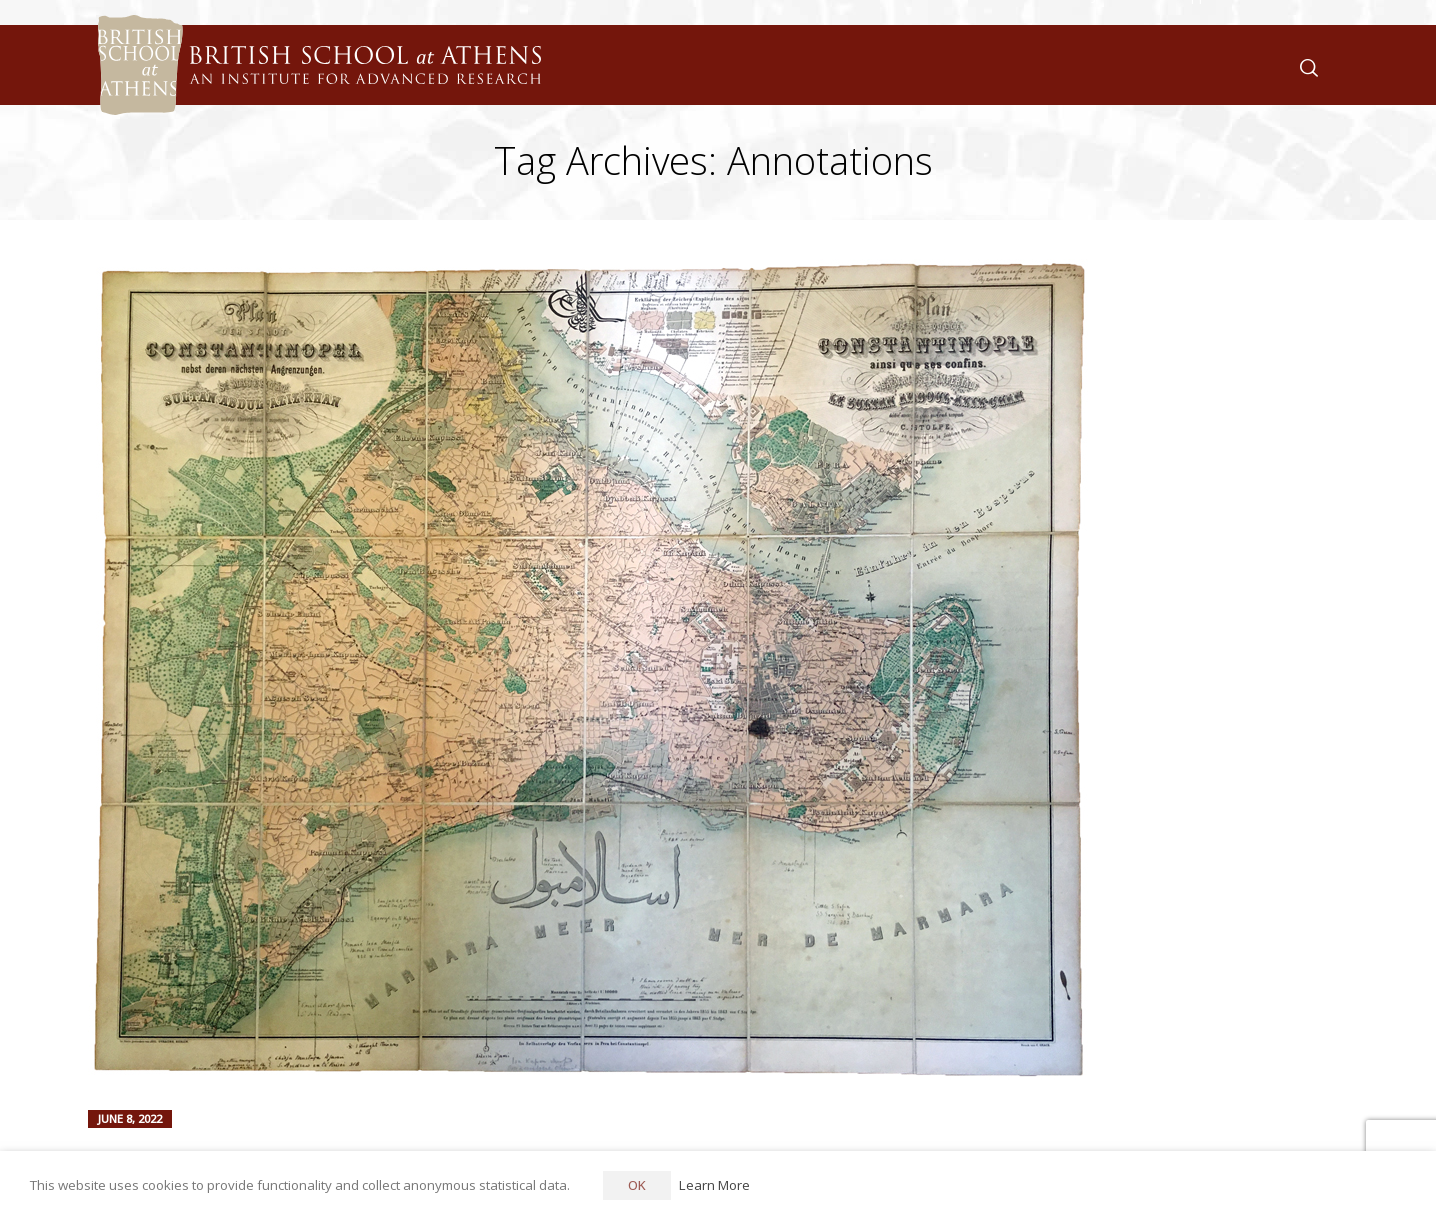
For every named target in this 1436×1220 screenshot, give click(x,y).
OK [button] (637, 1185)
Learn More (714, 1185)
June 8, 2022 (130, 1118)
